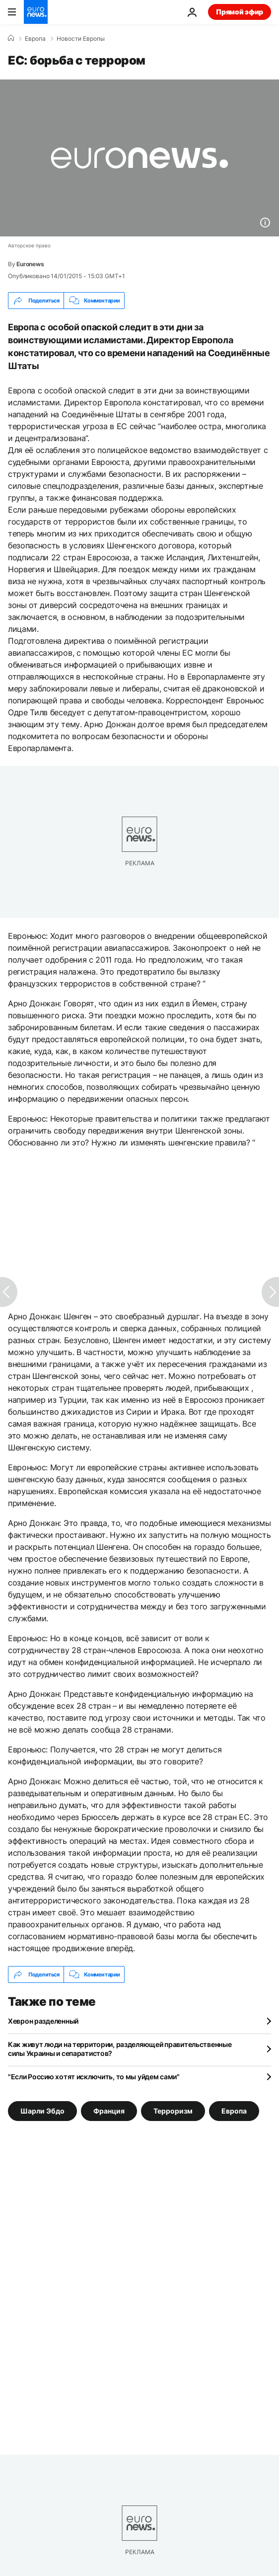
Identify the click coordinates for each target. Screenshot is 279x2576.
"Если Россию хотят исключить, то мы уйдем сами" (94, 2076)
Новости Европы (81, 39)
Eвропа (35, 39)
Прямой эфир (239, 11)
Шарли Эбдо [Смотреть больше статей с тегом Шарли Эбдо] (42, 2111)
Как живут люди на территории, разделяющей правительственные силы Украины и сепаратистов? (119, 2048)
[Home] (11, 38)
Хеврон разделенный (43, 2021)
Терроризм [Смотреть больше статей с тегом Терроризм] (173, 2111)
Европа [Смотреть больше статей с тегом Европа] (234, 2111)
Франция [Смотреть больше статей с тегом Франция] (109, 2111)
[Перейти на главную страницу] (36, 12)
